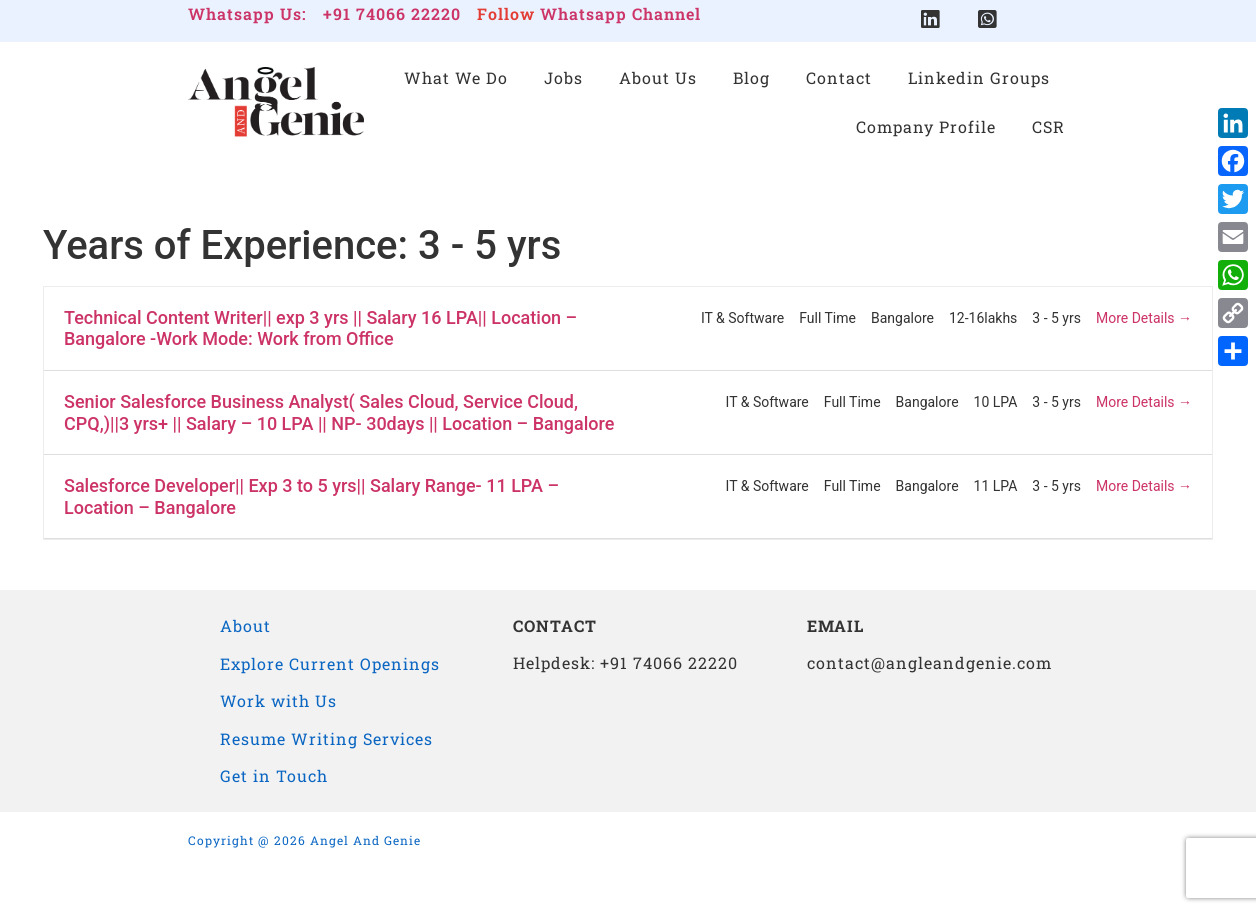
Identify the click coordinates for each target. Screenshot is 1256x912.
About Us (658, 78)
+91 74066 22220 (392, 13)
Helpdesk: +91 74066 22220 (625, 662)
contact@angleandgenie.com (929, 662)
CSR (1048, 126)
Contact (839, 78)
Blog (751, 78)
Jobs (563, 78)
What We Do (456, 78)
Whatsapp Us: (247, 13)
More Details (1144, 318)
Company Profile (926, 126)
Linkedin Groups (979, 78)
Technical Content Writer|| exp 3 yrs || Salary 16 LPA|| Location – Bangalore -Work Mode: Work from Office (320, 328)
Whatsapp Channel (620, 13)
